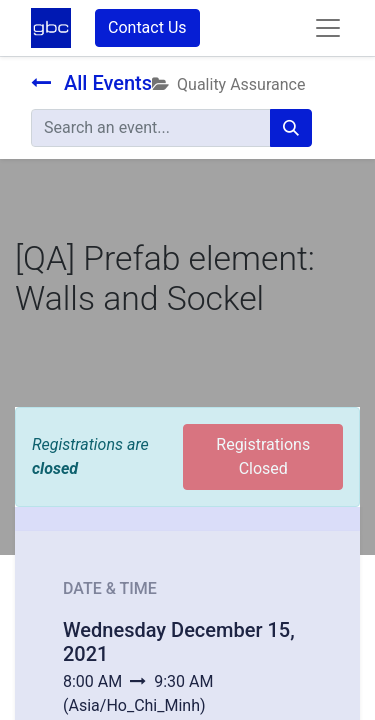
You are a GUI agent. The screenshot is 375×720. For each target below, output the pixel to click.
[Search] (291, 128)
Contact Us (147, 27)
